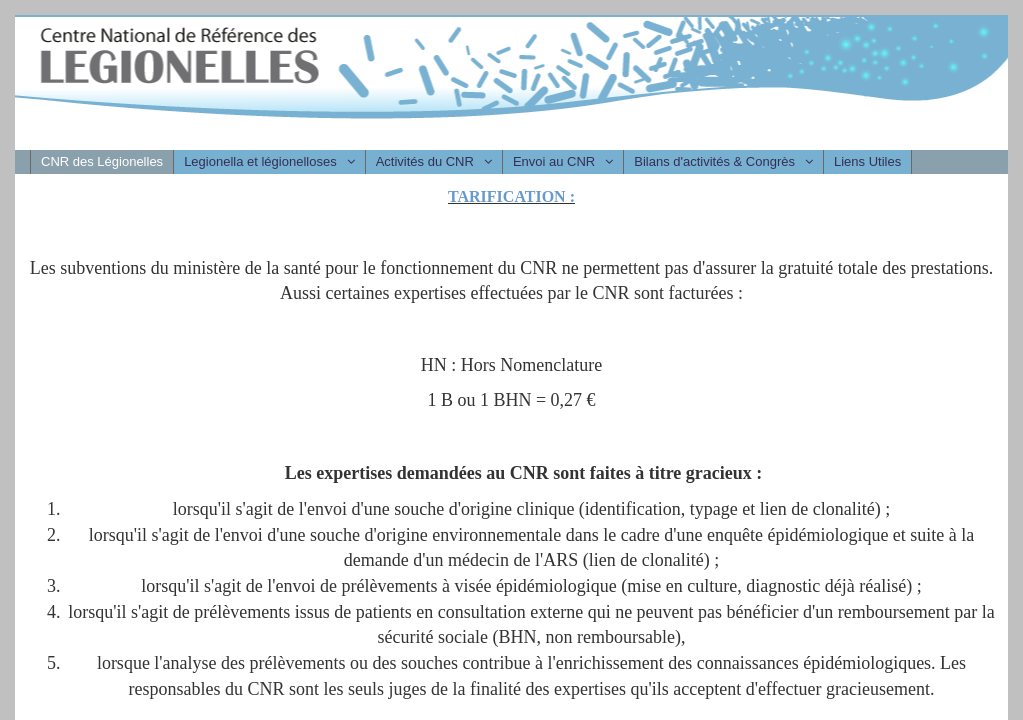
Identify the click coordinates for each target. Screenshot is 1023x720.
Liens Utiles (867, 161)
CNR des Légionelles (102, 161)
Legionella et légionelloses (260, 161)
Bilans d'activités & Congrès (714, 161)
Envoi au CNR (554, 161)
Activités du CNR (425, 161)
